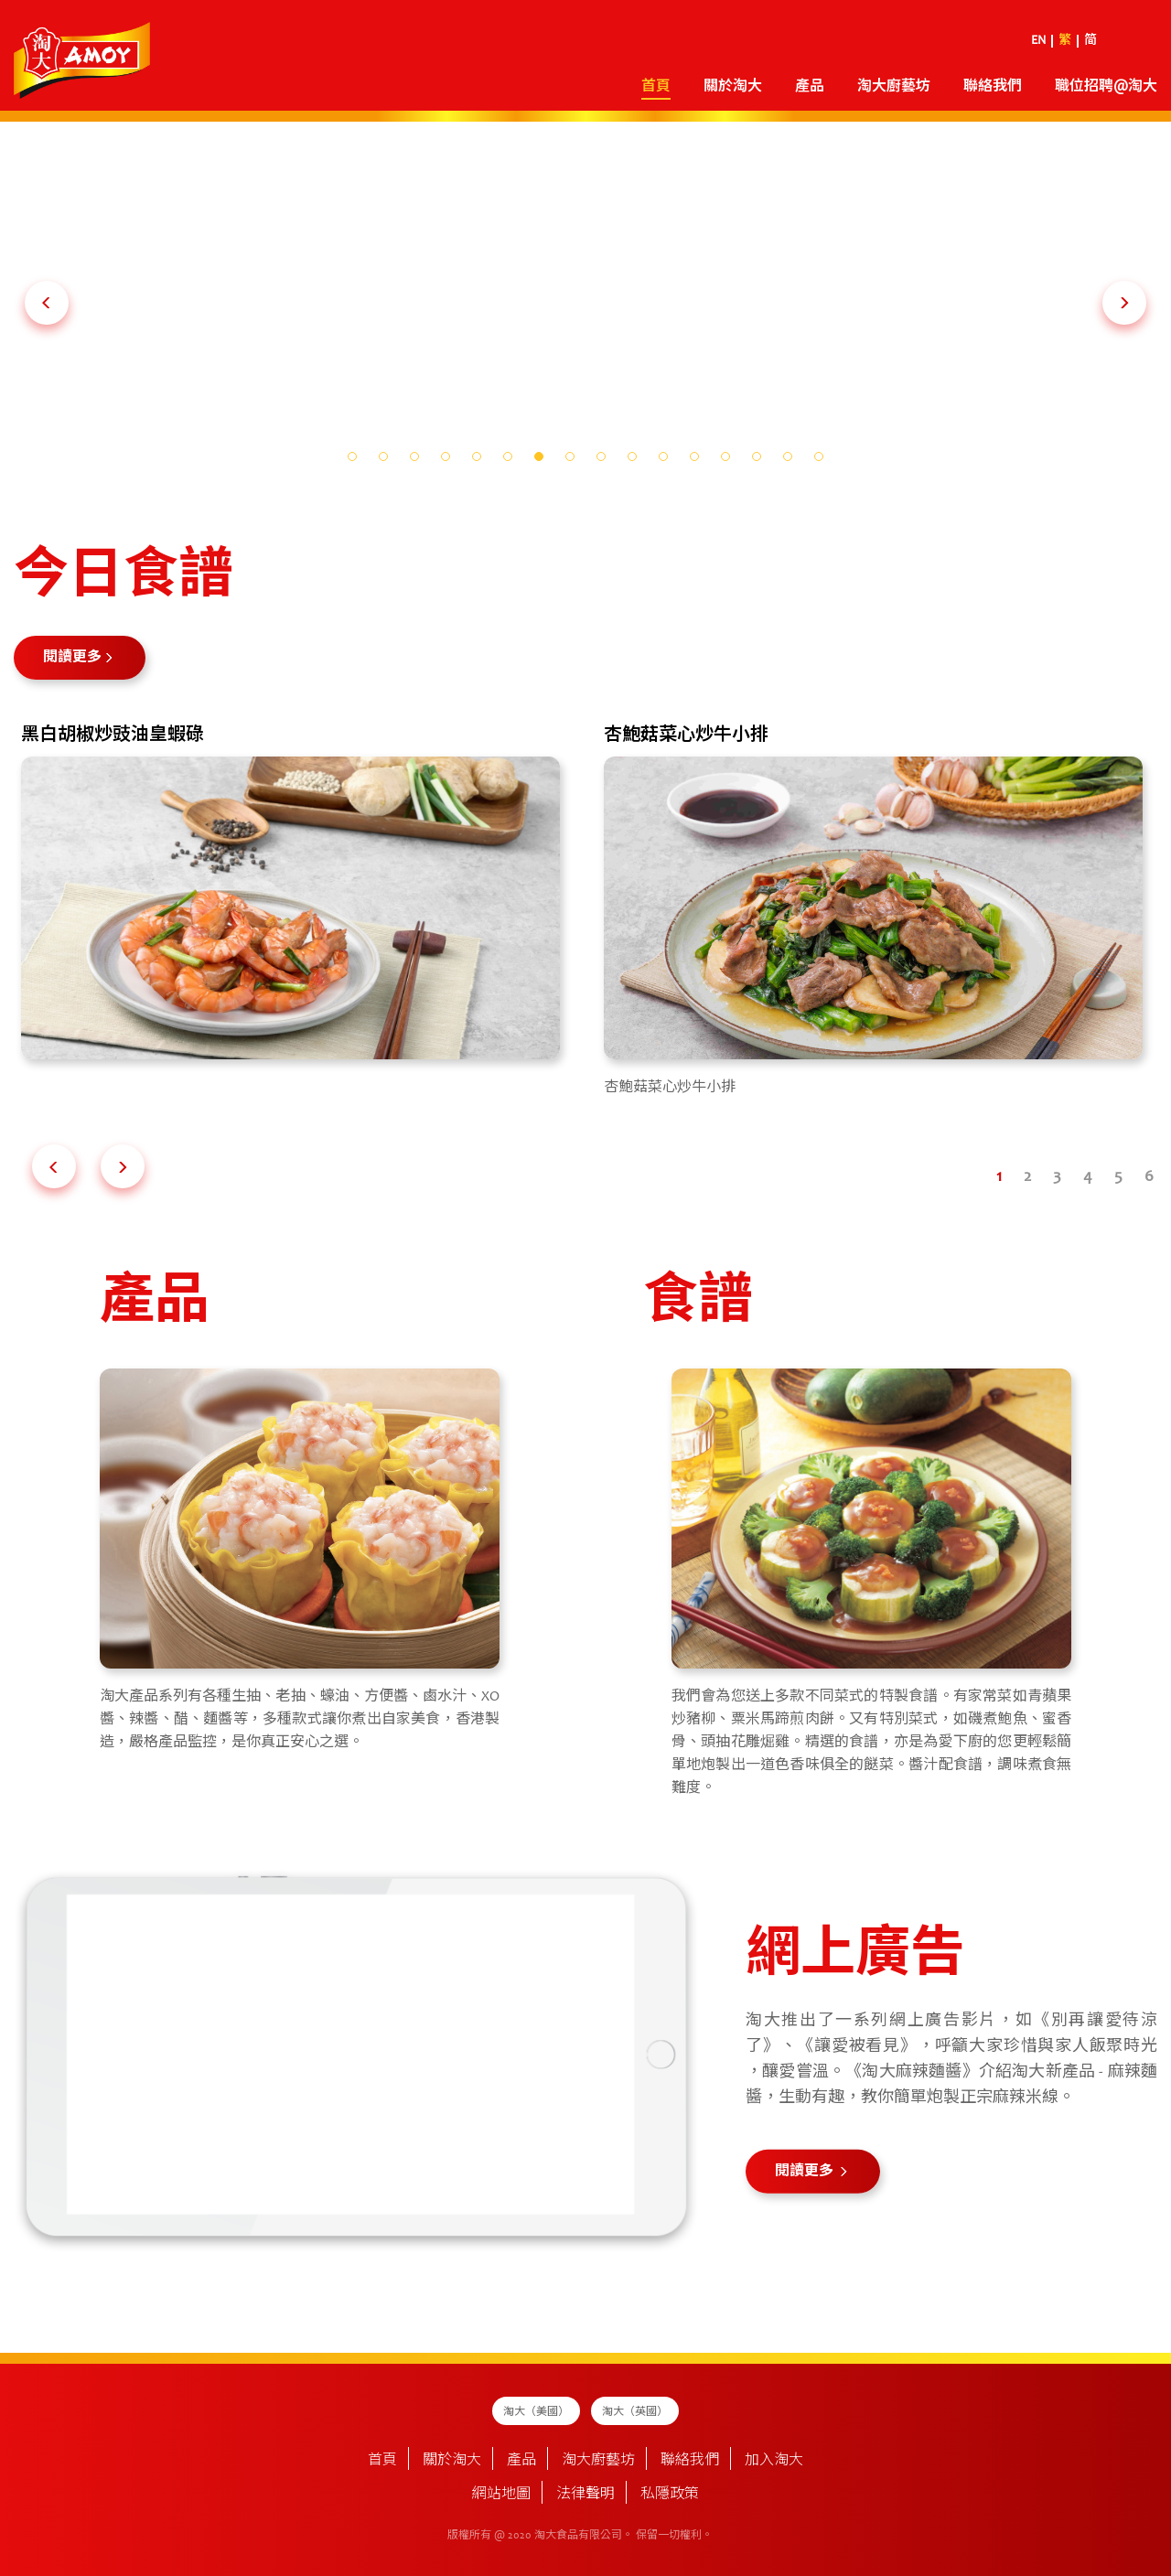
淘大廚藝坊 (893, 87)
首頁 (656, 87)
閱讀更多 (72, 657)
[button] (47, 303)
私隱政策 (669, 2494)
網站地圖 (501, 2494)
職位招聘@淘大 (1106, 87)
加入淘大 (774, 2460)
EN (1038, 41)
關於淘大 (733, 87)
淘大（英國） (635, 2412)
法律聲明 (585, 2494)
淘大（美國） (536, 2412)
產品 (809, 87)
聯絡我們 (992, 87)
